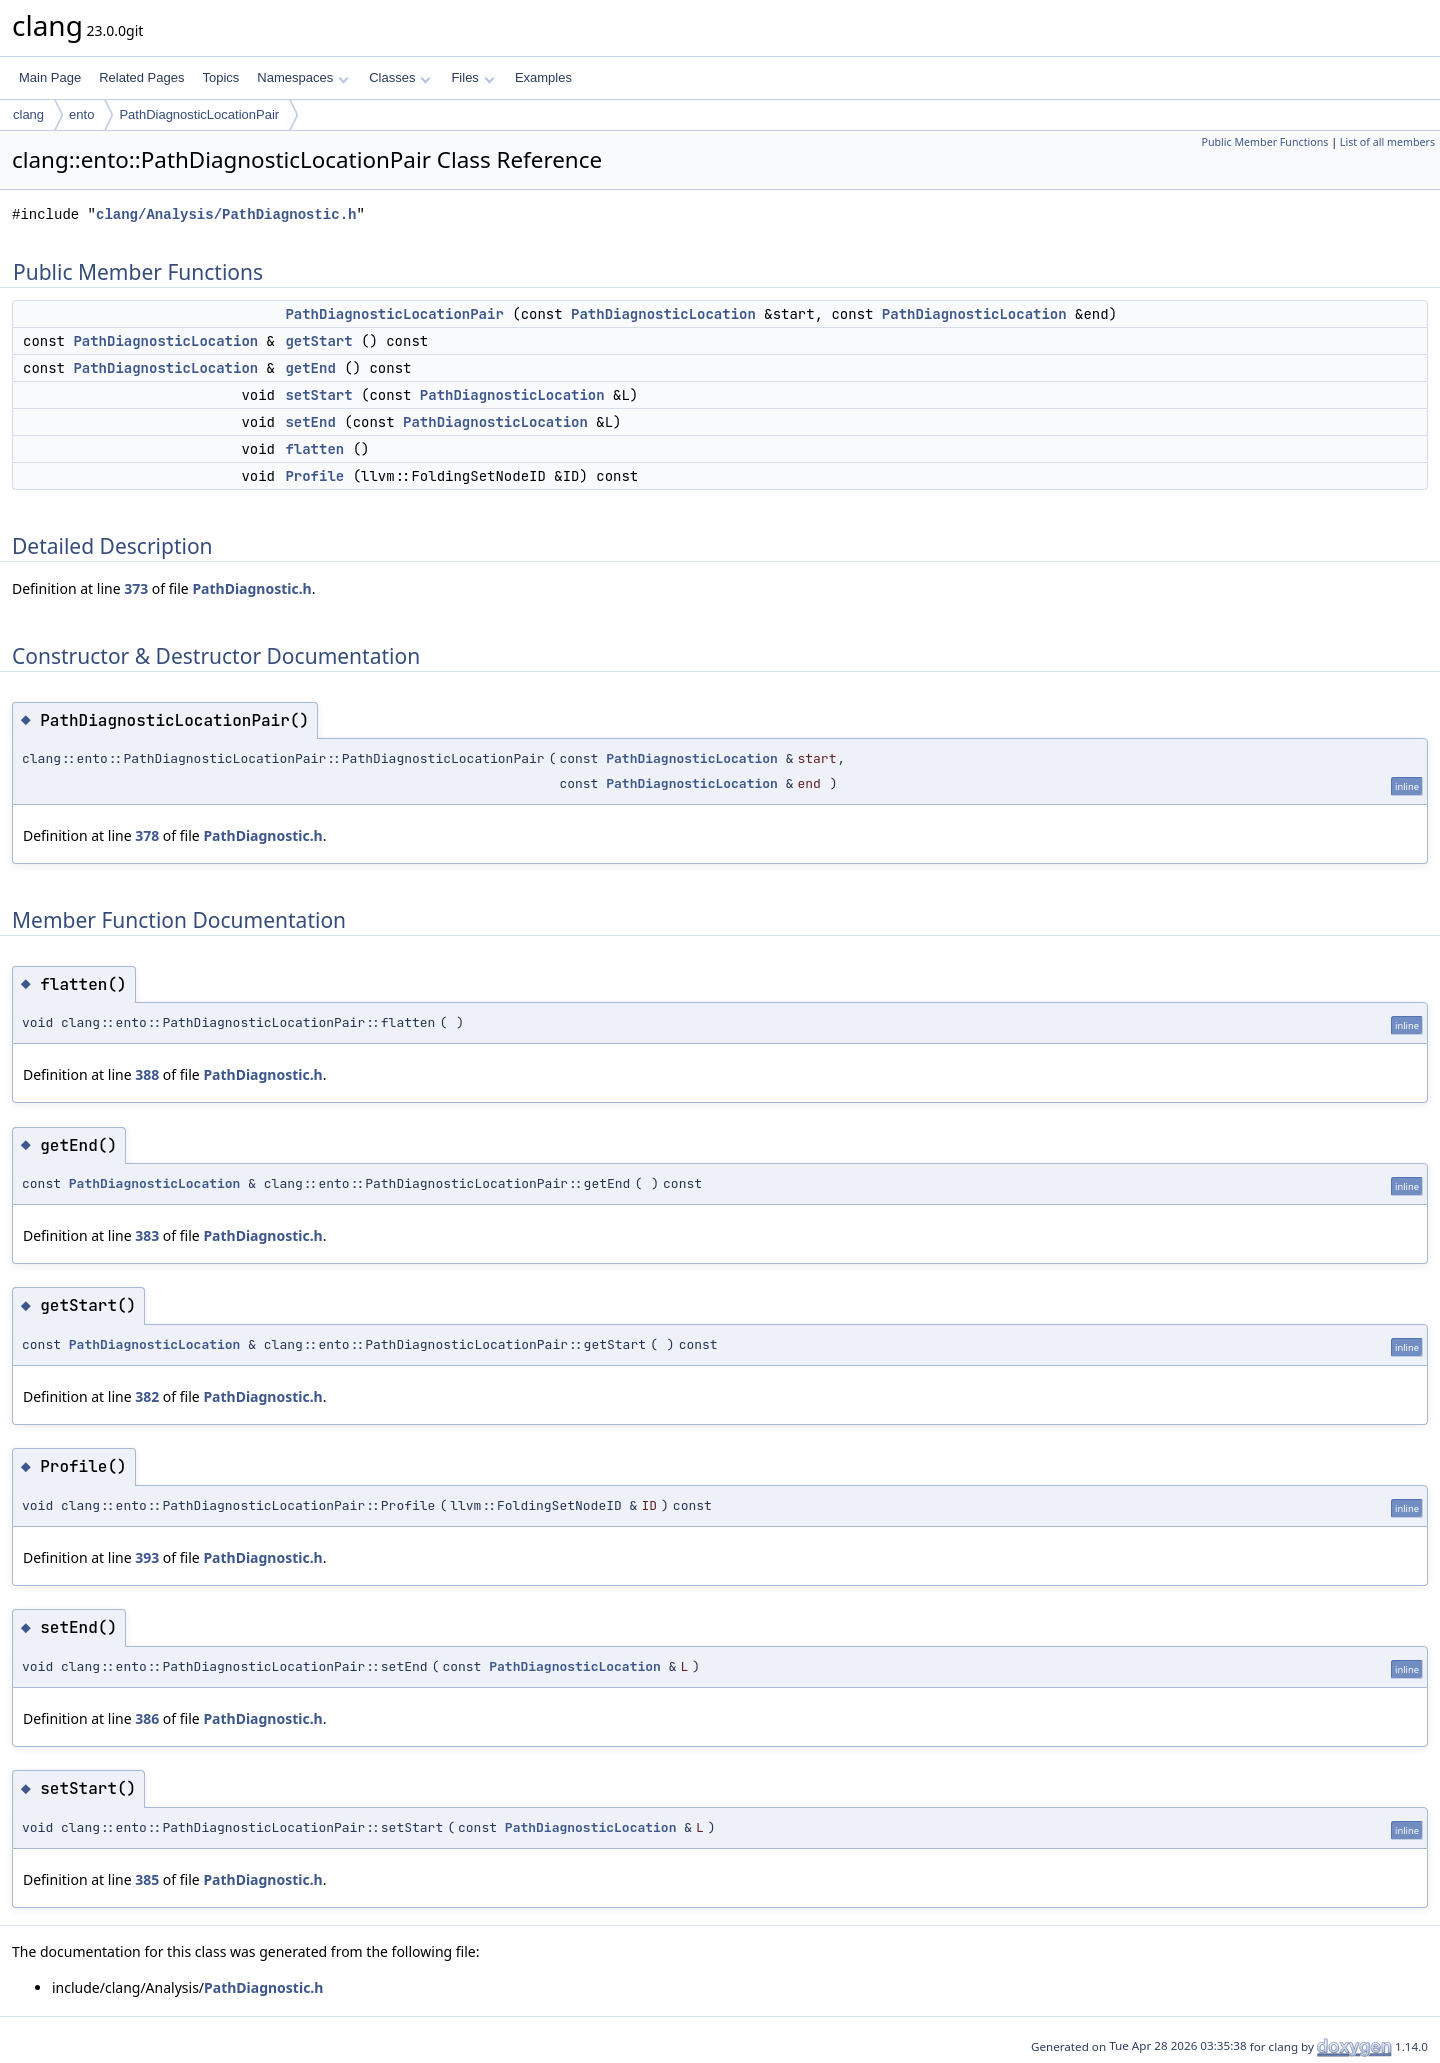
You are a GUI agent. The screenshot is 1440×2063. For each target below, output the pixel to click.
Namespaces (302, 77)
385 (147, 1879)
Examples (543, 77)
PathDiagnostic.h (251, 588)
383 (147, 1235)
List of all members (1387, 142)
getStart (318, 341)
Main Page (50, 77)
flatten (314, 449)
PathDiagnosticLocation (663, 314)
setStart (318, 395)
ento (81, 114)
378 (147, 835)
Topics (220, 77)
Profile (314, 476)
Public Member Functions (1264, 142)
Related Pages (141, 77)
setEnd (310, 422)
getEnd (310, 368)
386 (147, 1718)
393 (147, 1557)
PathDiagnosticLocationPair (199, 114)
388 (147, 1074)
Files (472, 77)
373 (136, 588)
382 (147, 1396)
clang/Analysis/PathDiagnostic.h (226, 214)
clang (28, 114)
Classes (400, 77)
